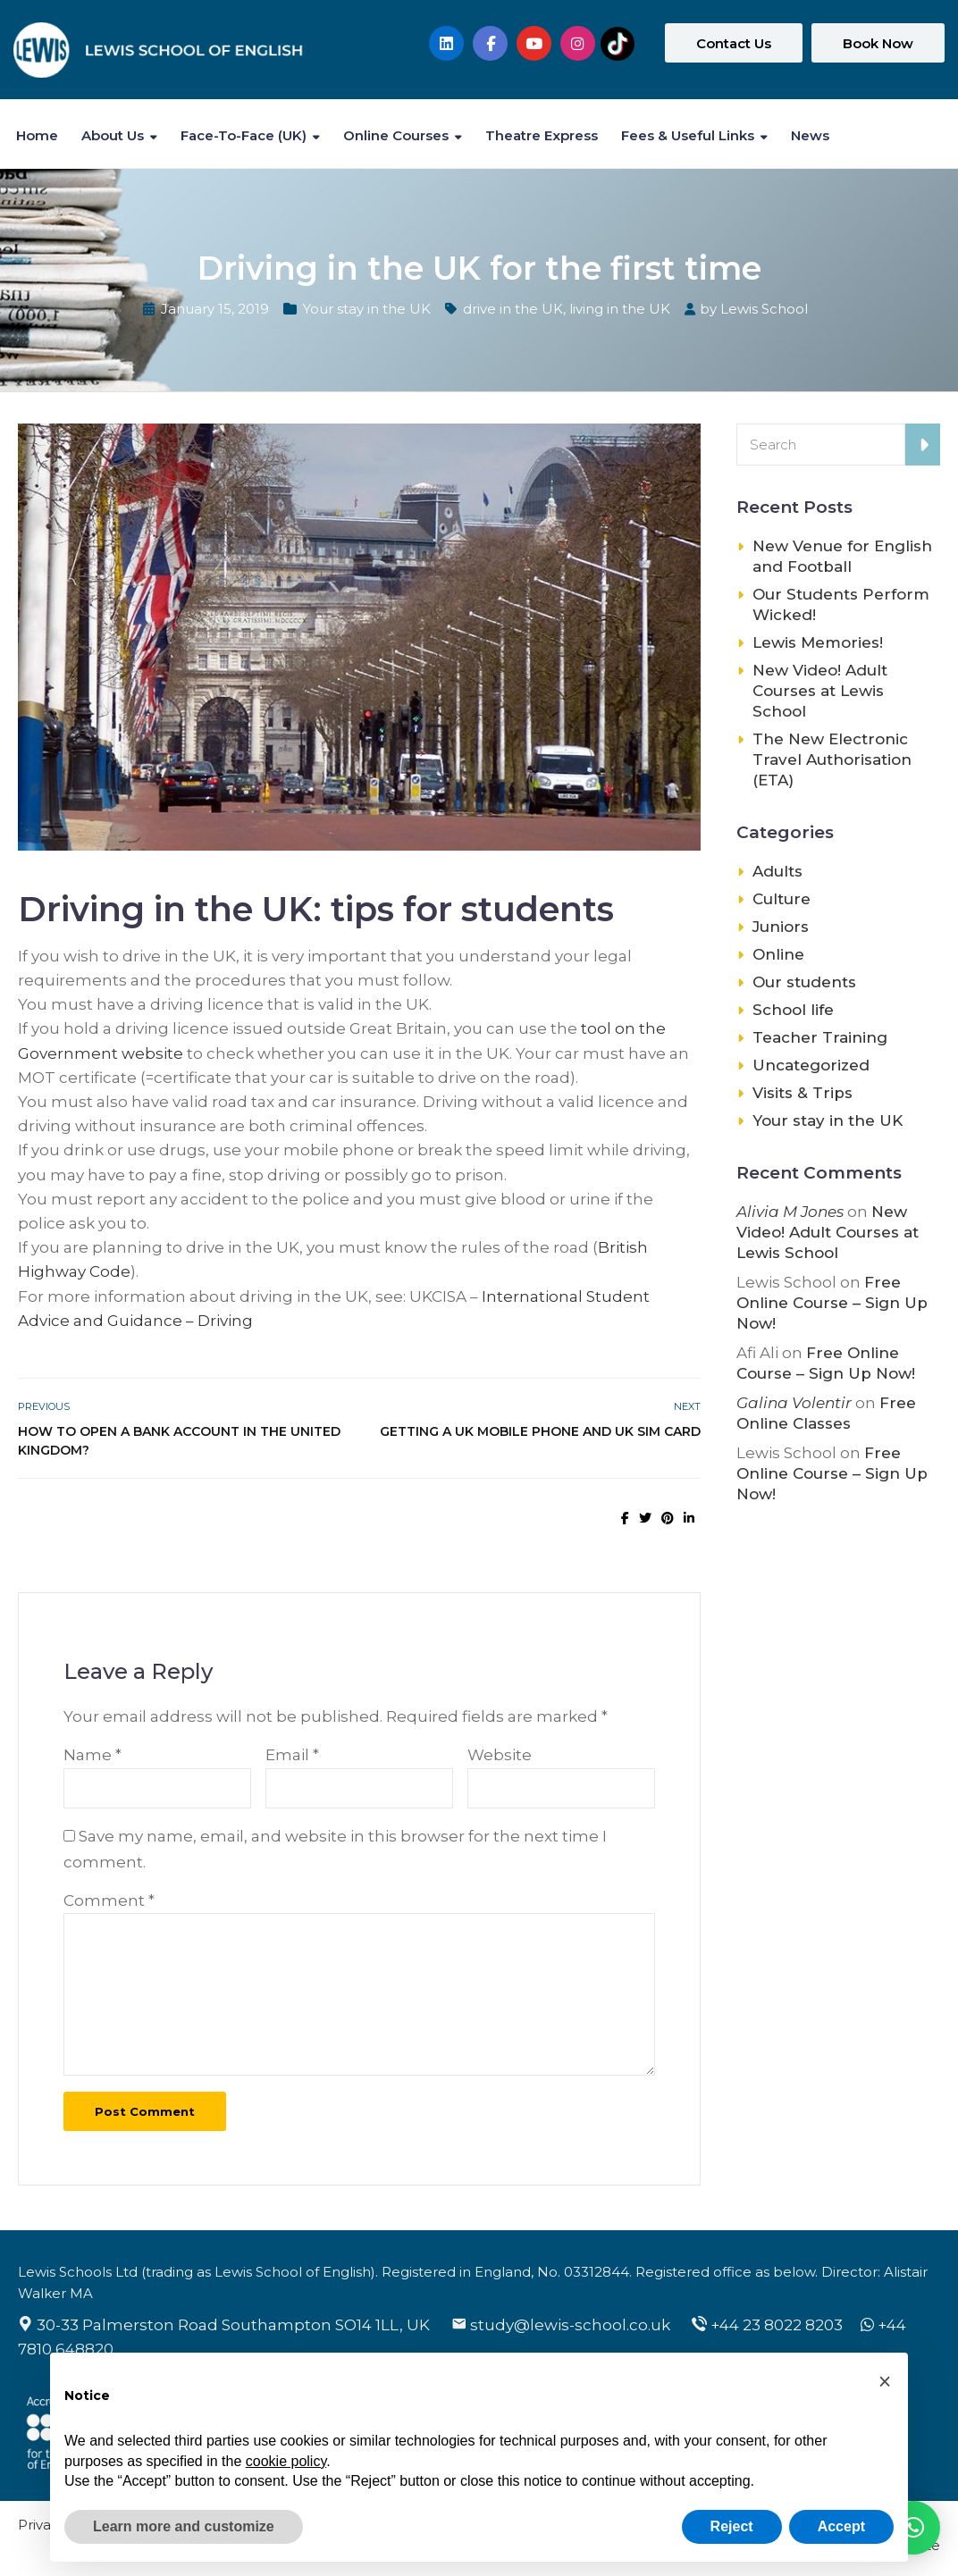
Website (499, 1755)
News (810, 135)
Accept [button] (841, 2526)
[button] (884, 2381)
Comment (109, 1900)
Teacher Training (819, 1037)
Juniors (780, 927)
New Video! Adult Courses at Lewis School (819, 690)
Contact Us (733, 43)
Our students (804, 982)
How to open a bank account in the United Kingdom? (179, 1440)
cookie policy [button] (286, 2461)
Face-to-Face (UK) (244, 135)
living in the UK (619, 308)
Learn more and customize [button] (183, 2526)
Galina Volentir (794, 1403)
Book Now (878, 43)
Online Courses (396, 135)
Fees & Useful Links (687, 135)
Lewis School (764, 308)
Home (37, 135)
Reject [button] (731, 2526)
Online (778, 954)
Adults (777, 871)
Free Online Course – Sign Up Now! (832, 1302)
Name (92, 1755)
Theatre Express (541, 135)
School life (793, 1010)
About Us (112, 135)
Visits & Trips (802, 1093)
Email (292, 1755)
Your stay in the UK (367, 308)
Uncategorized (811, 1065)
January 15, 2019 (215, 308)
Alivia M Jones (790, 1212)
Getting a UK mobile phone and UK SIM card (540, 1431)
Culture (781, 899)
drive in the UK (513, 308)
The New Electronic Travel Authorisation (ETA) (832, 759)
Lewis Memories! (817, 642)
